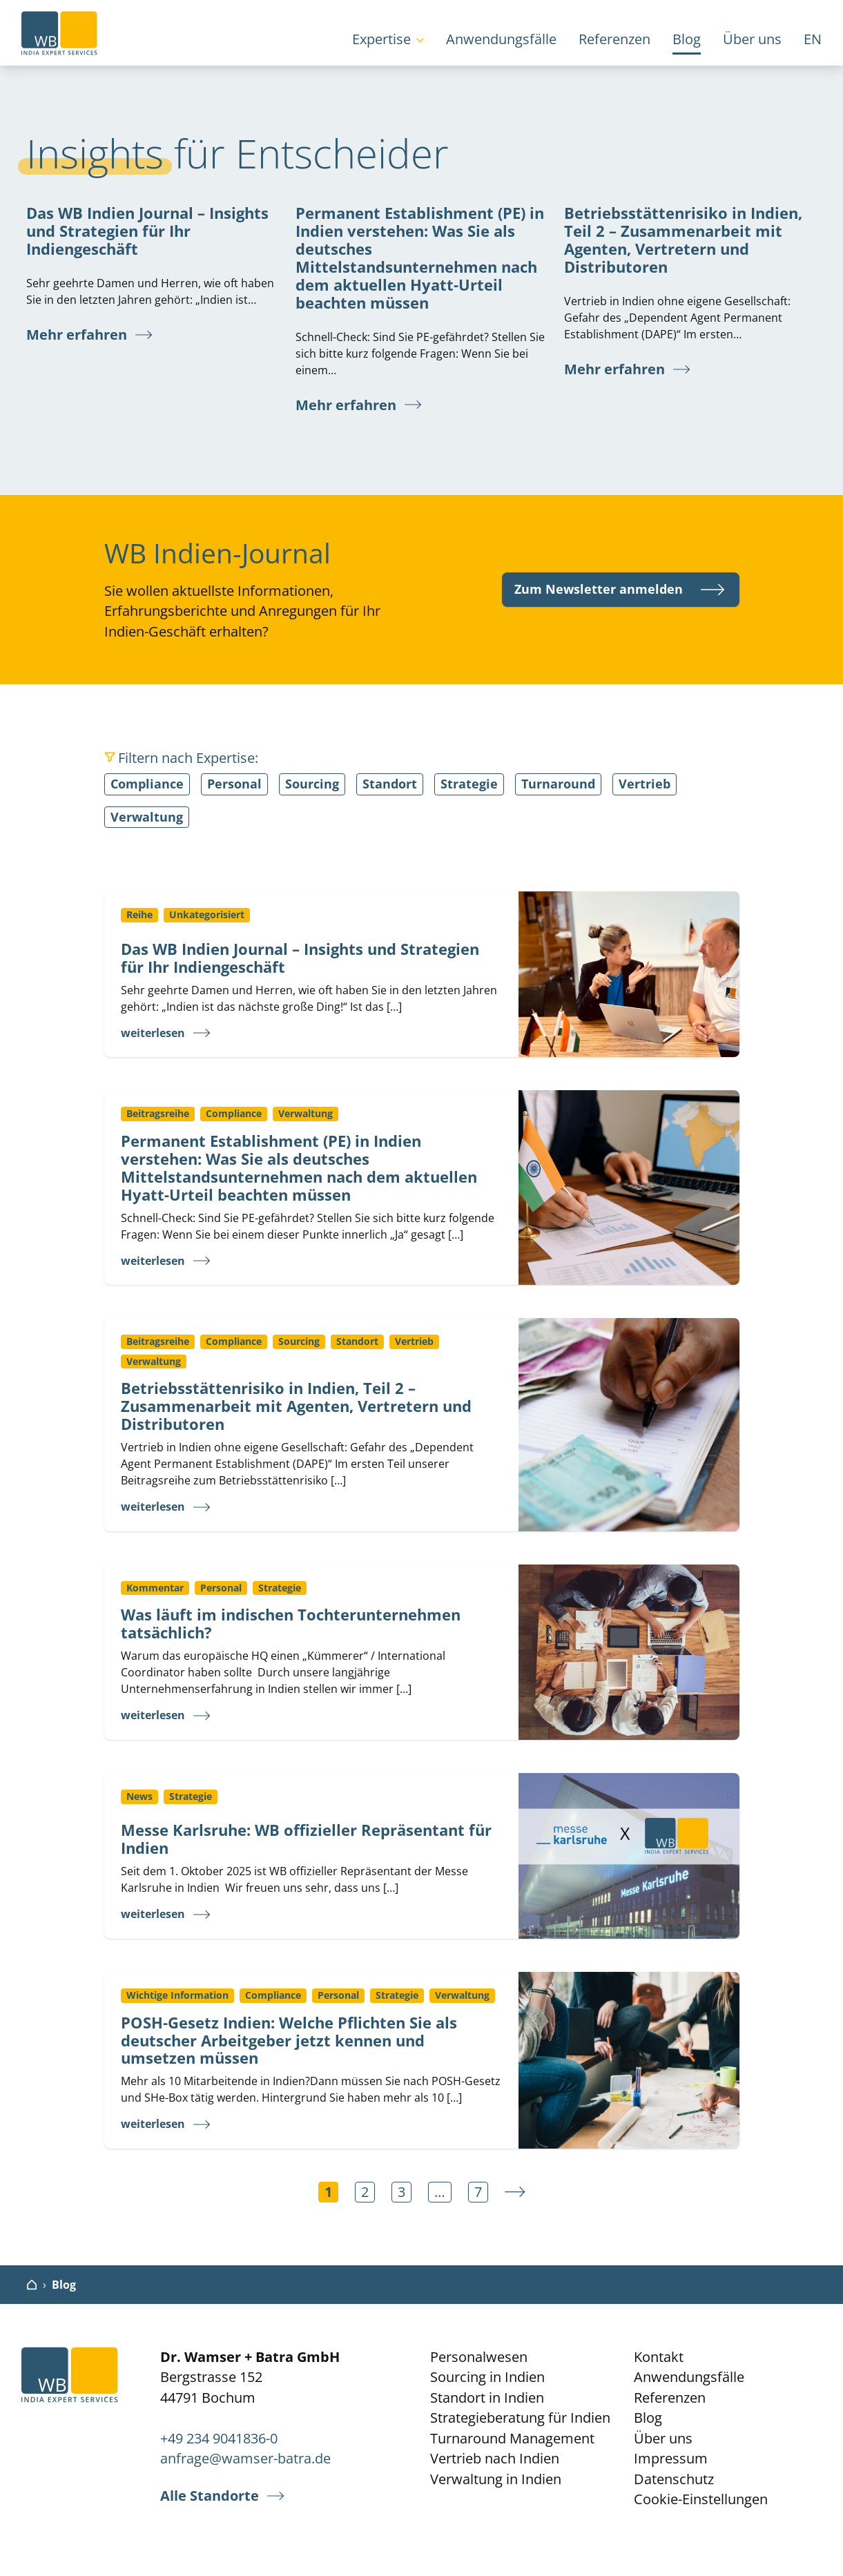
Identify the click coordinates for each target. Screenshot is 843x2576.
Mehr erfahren (76, 335)
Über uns (752, 39)
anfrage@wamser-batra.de (245, 2458)
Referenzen (614, 39)
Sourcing (312, 783)
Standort (389, 783)
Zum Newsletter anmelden (598, 589)
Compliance (147, 783)
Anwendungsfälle (501, 39)
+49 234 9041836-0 (219, 2438)
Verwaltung (146, 816)
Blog (686, 39)
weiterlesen (153, 1033)
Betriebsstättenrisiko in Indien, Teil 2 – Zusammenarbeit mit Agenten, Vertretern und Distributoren (683, 240)
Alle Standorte (209, 2496)
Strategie (469, 783)
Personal (234, 783)
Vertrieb (644, 783)
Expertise (381, 39)
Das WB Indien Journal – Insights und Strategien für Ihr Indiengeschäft (147, 231)
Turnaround (558, 783)
